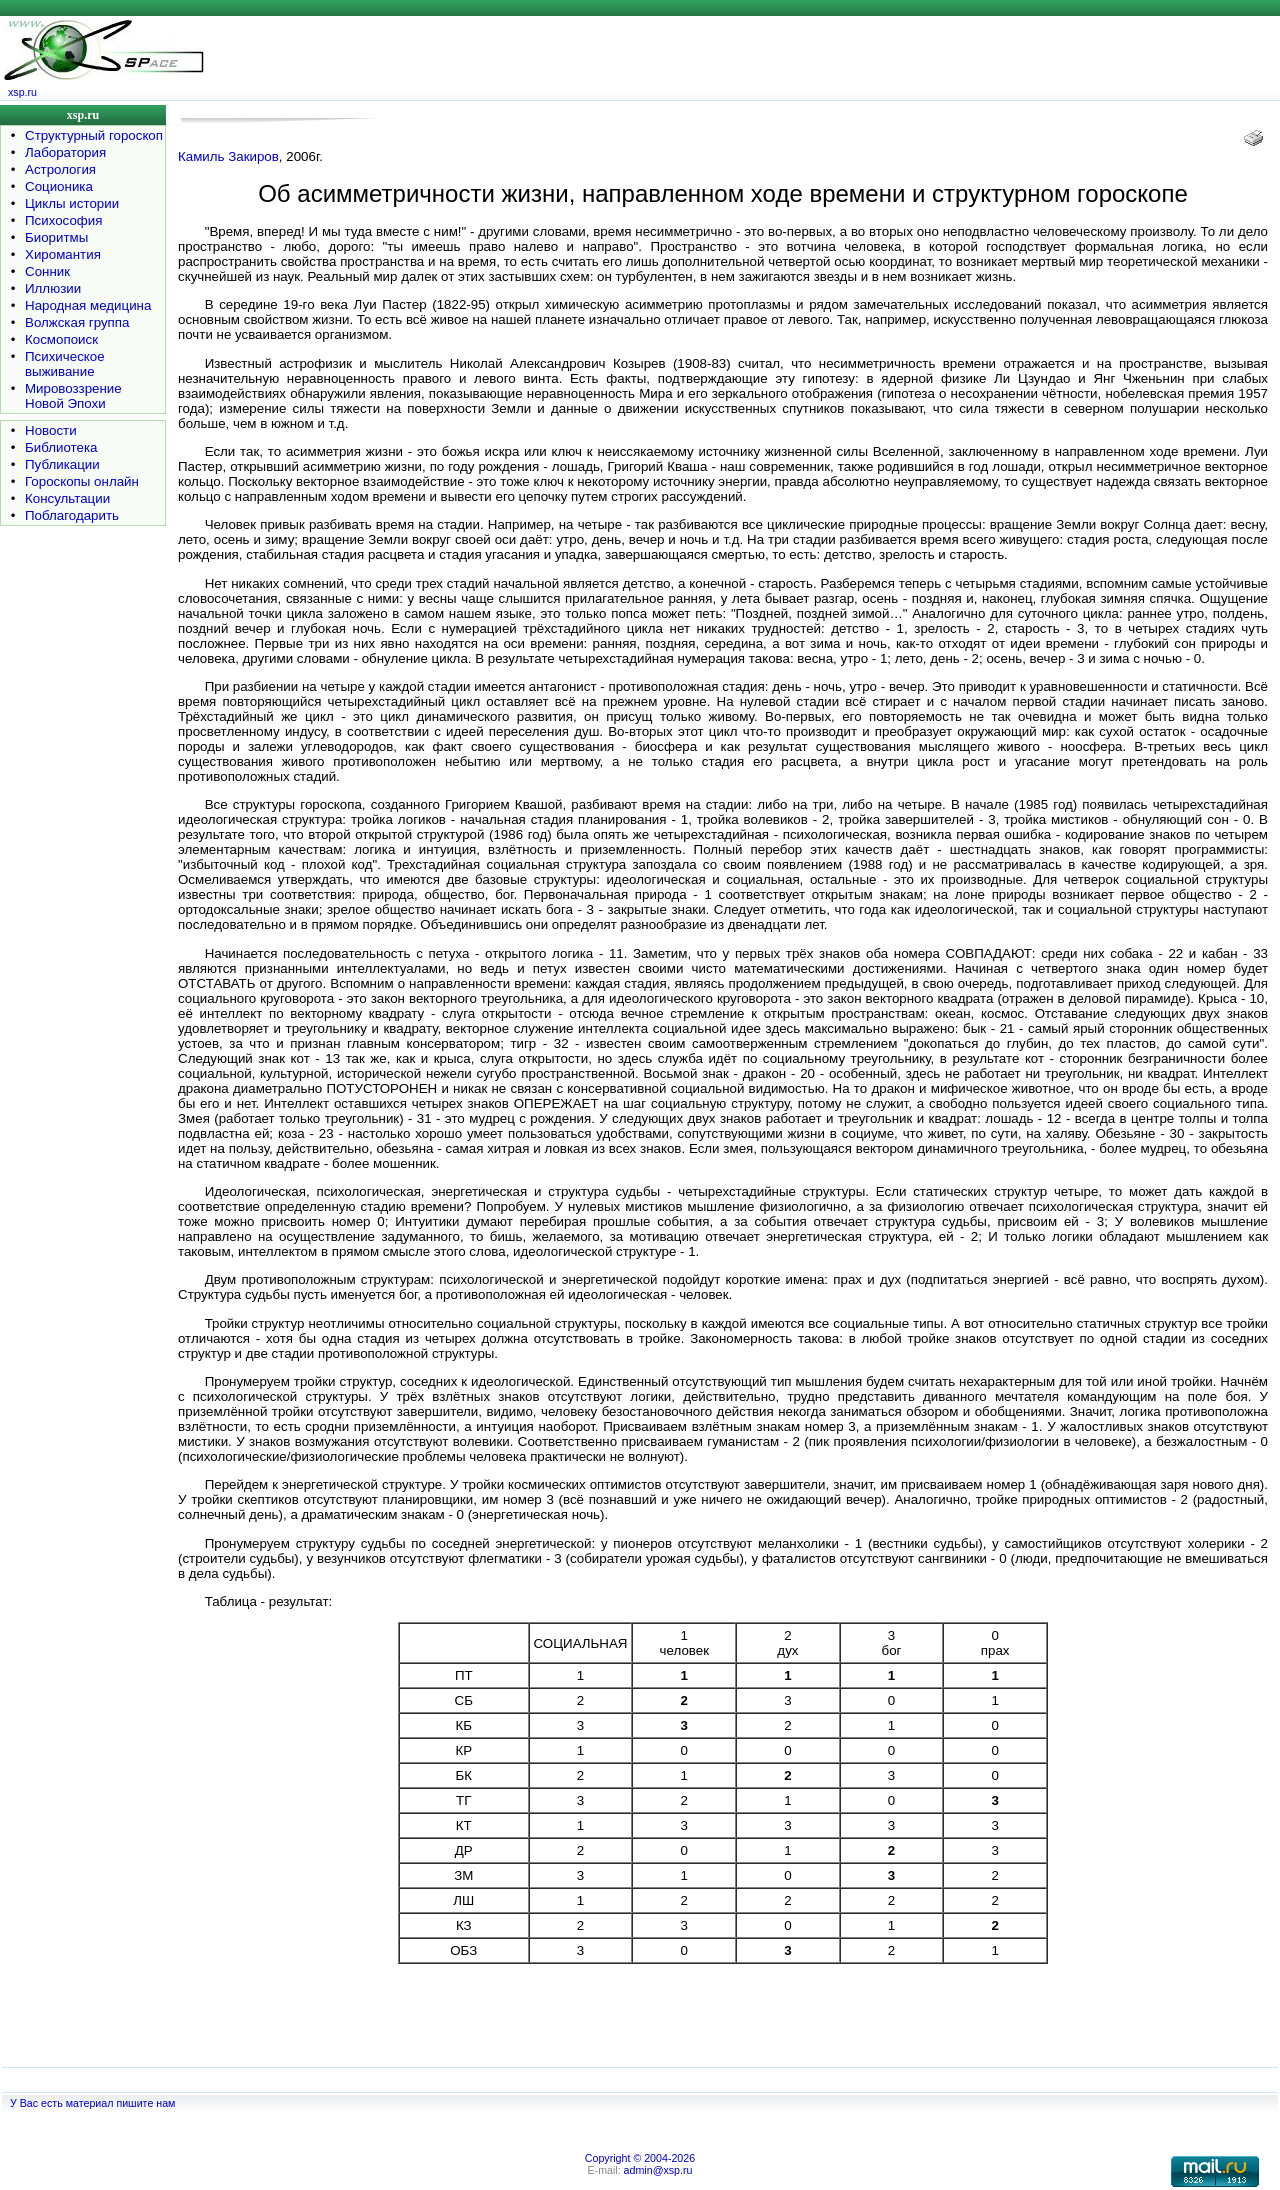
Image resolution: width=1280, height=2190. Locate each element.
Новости (51, 430)
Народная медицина (88, 305)
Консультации (67, 498)
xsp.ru (22, 92)
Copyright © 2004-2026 (640, 2158)
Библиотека (61, 447)
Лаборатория (65, 152)
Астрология (60, 169)
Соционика (59, 186)
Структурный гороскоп (94, 135)
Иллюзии (53, 288)
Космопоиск (61, 339)
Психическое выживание (65, 364)
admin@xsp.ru (658, 2170)
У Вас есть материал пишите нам (92, 2103)
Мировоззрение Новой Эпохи (73, 396)
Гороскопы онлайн (82, 481)
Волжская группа (77, 322)
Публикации (62, 464)
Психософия (63, 220)
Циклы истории (72, 203)
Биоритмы (56, 237)
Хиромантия (63, 254)
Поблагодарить (72, 515)
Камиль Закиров (228, 156)
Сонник (47, 271)
